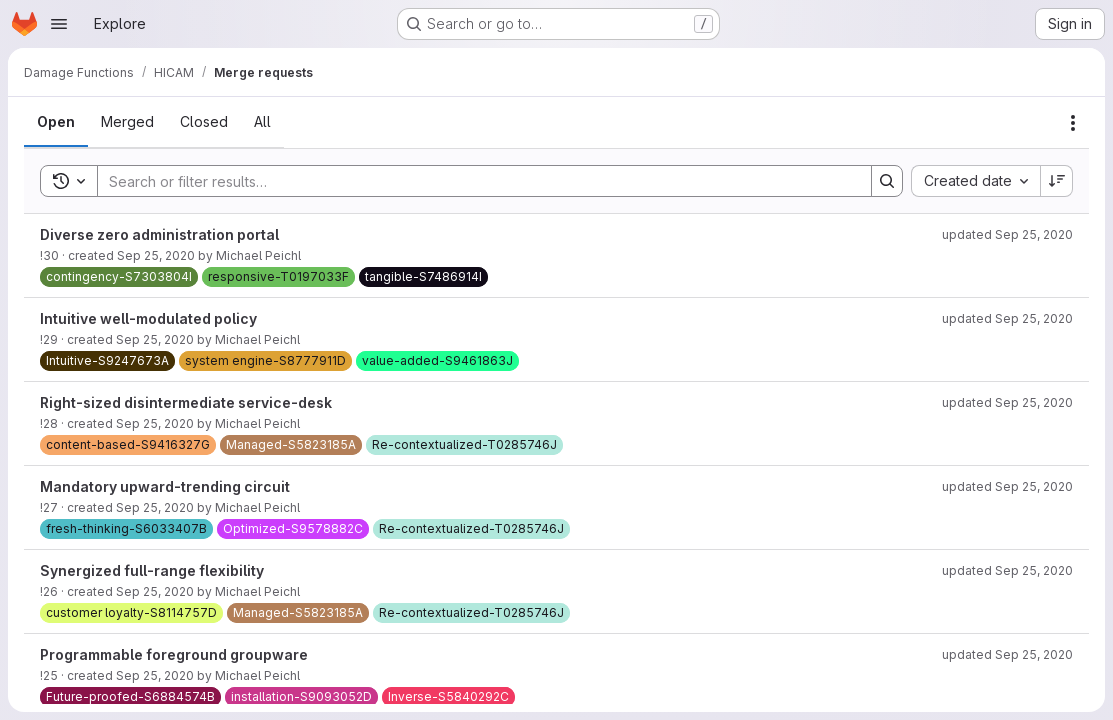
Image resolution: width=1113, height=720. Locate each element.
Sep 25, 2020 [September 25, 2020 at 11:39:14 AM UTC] (155, 675)
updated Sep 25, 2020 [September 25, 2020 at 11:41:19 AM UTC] (1007, 570)
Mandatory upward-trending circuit (165, 486)
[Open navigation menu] (59, 24)
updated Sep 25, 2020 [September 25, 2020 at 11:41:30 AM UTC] (1007, 234)
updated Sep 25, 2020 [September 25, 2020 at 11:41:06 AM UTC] (1007, 654)
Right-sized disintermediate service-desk (186, 402)
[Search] (474, 181)
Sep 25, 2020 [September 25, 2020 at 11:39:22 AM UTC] (155, 507)
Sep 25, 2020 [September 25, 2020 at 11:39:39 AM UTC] (156, 255)
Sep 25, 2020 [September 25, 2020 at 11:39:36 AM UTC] (155, 339)
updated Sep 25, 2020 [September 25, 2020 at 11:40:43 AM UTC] (1007, 486)
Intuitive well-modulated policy (148, 318)
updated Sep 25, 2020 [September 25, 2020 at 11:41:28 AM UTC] (1007, 318)
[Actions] (1073, 123)
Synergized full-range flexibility (152, 570)
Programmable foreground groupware (174, 654)
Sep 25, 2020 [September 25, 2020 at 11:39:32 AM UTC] (155, 423)
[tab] (56, 122)
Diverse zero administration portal (159, 234)
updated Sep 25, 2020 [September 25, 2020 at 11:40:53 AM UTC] (1007, 402)
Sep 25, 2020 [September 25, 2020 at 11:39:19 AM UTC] (155, 591)
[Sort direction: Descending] (1057, 181)
